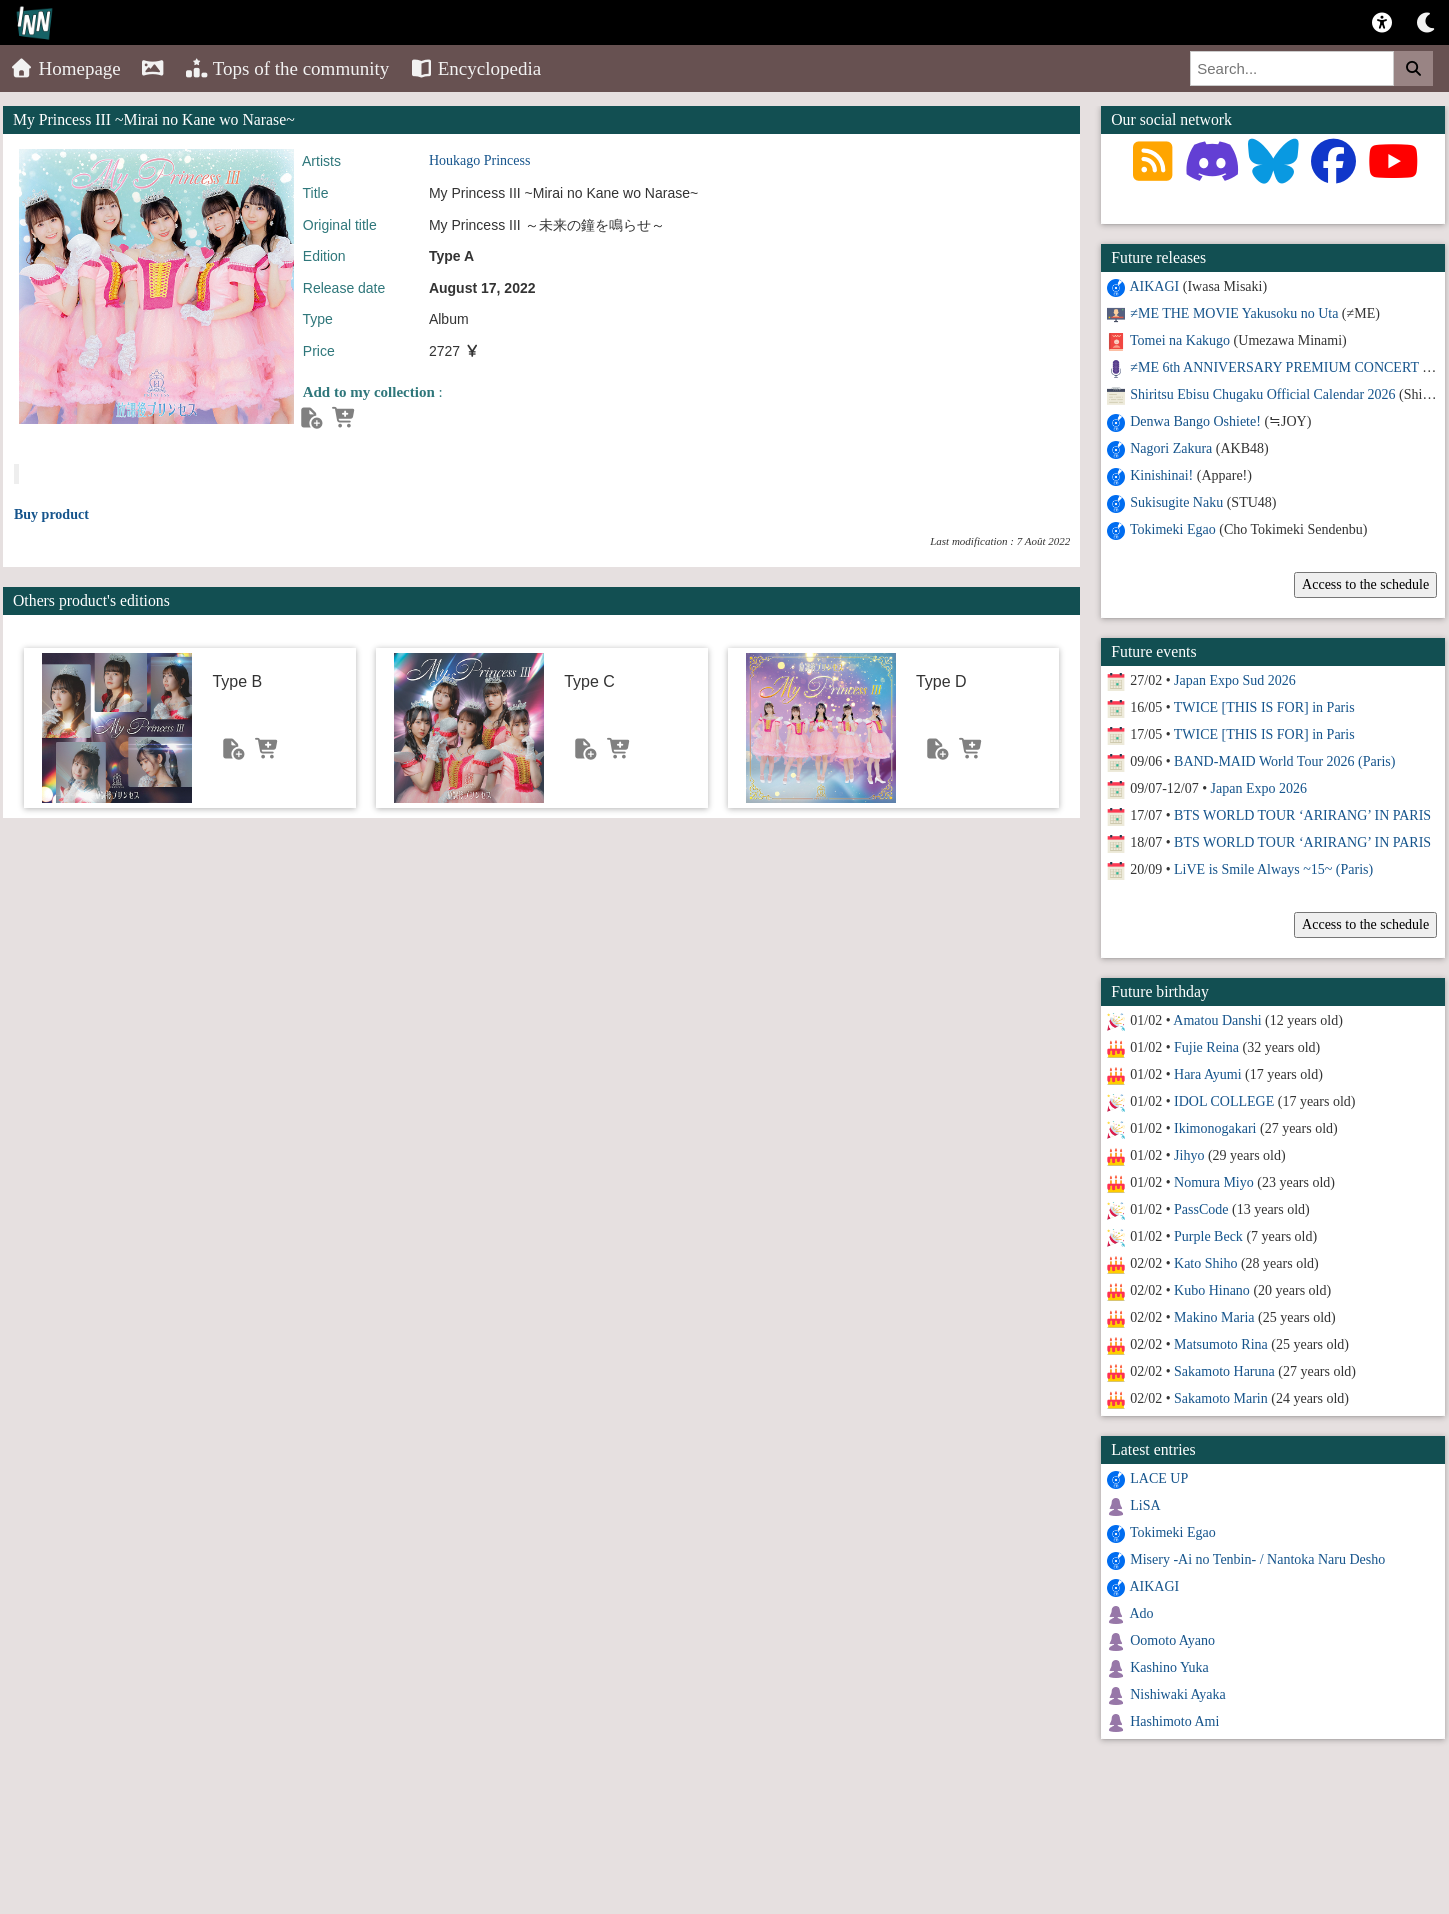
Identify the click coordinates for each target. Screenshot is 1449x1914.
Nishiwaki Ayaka (1178, 1694)
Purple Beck (1208, 1236)
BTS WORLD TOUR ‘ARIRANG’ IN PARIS (1302, 815)
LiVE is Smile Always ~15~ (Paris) (1273, 869)
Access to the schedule (1365, 584)
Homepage (65, 68)
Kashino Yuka (1169, 1667)
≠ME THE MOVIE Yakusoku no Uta (1234, 313)
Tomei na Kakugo (1180, 340)
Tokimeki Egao (1173, 529)
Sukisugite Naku (1176, 502)
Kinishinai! (1161, 475)
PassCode (1201, 1209)
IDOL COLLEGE (1224, 1101)
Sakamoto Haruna (1224, 1371)
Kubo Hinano (1212, 1290)
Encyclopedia (475, 68)
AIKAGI (1154, 286)
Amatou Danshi (1217, 1020)
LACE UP (1159, 1478)
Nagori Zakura (1171, 448)
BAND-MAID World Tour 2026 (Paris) (1284, 761)
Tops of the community (287, 68)
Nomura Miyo (1214, 1182)
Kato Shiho (1205, 1263)
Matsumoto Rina (1221, 1344)
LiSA (1145, 1505)
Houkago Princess (480, 160)
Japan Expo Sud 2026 (1235, 680)
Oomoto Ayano (1172, 1640)
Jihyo (1189, 1155)
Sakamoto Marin (1221, 1398)
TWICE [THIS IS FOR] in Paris (1264, 707)
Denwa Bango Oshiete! (1195, 421)
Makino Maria (1214, 1317)
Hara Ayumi (1208, 1074)
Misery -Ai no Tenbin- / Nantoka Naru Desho (1257, 1559)
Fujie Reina (1206, 1047)
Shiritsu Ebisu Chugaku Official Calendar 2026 (1262, 394)
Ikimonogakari (1215, 1128)
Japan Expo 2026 (1259, 788)
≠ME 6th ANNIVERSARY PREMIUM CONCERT (1274, 367)
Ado (1141, 1613)
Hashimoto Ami (1174, 1721)
